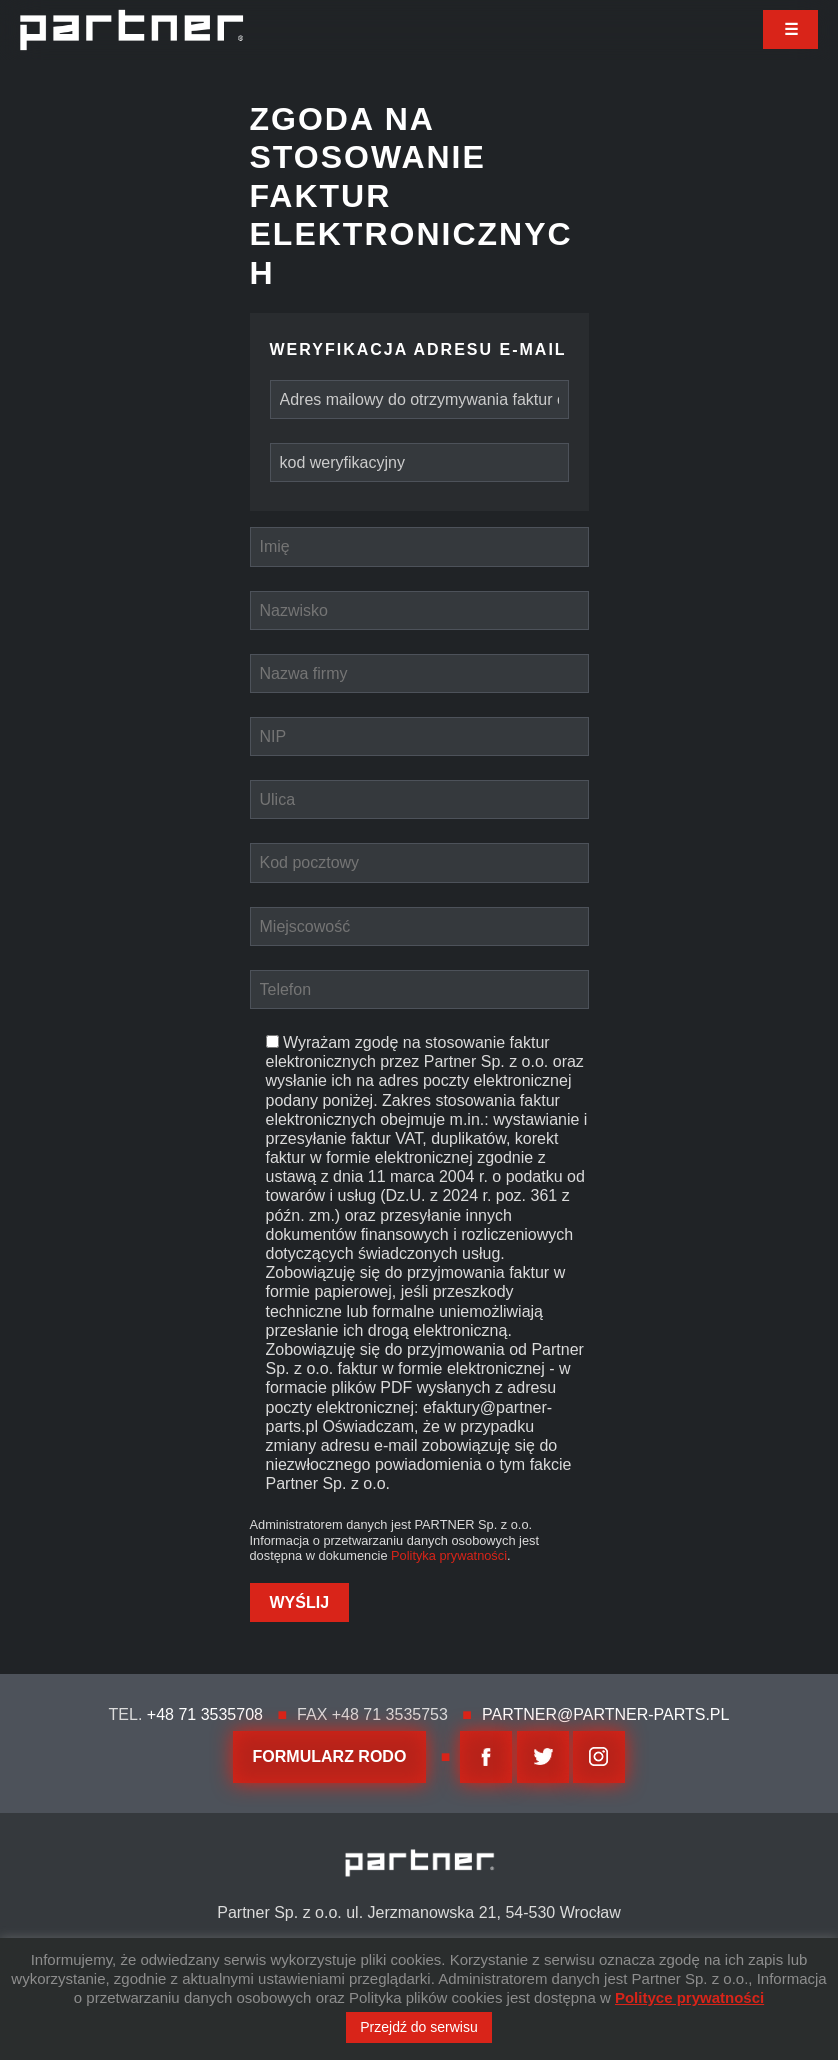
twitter (543, 1757)
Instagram (599, 1757)
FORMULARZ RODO (330, 1756)
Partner (131, 30)
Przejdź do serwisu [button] (419, 2027)
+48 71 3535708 (205, 1714)
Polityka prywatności (449, 1555)
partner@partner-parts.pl (605, 1714)
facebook (486, 1757)
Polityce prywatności (689, 1997)
